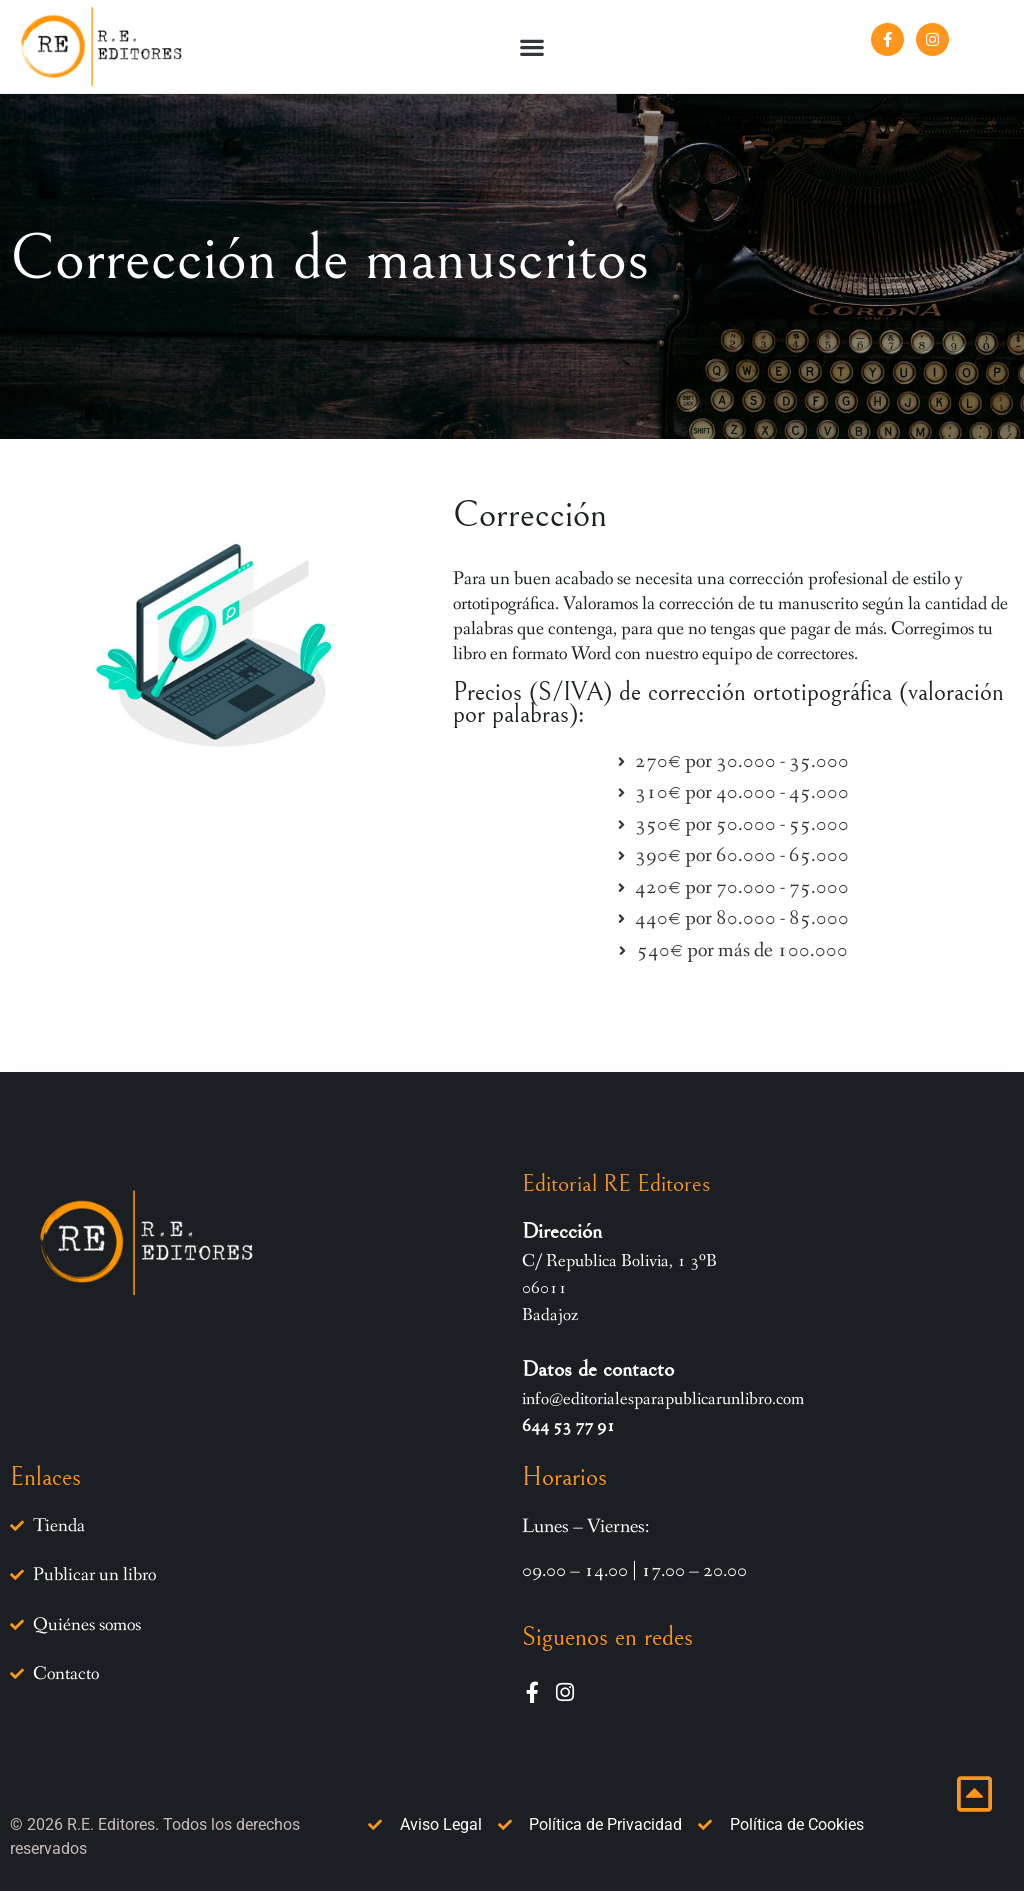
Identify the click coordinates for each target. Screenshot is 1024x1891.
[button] (532, 46)
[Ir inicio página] (974, 1794)
